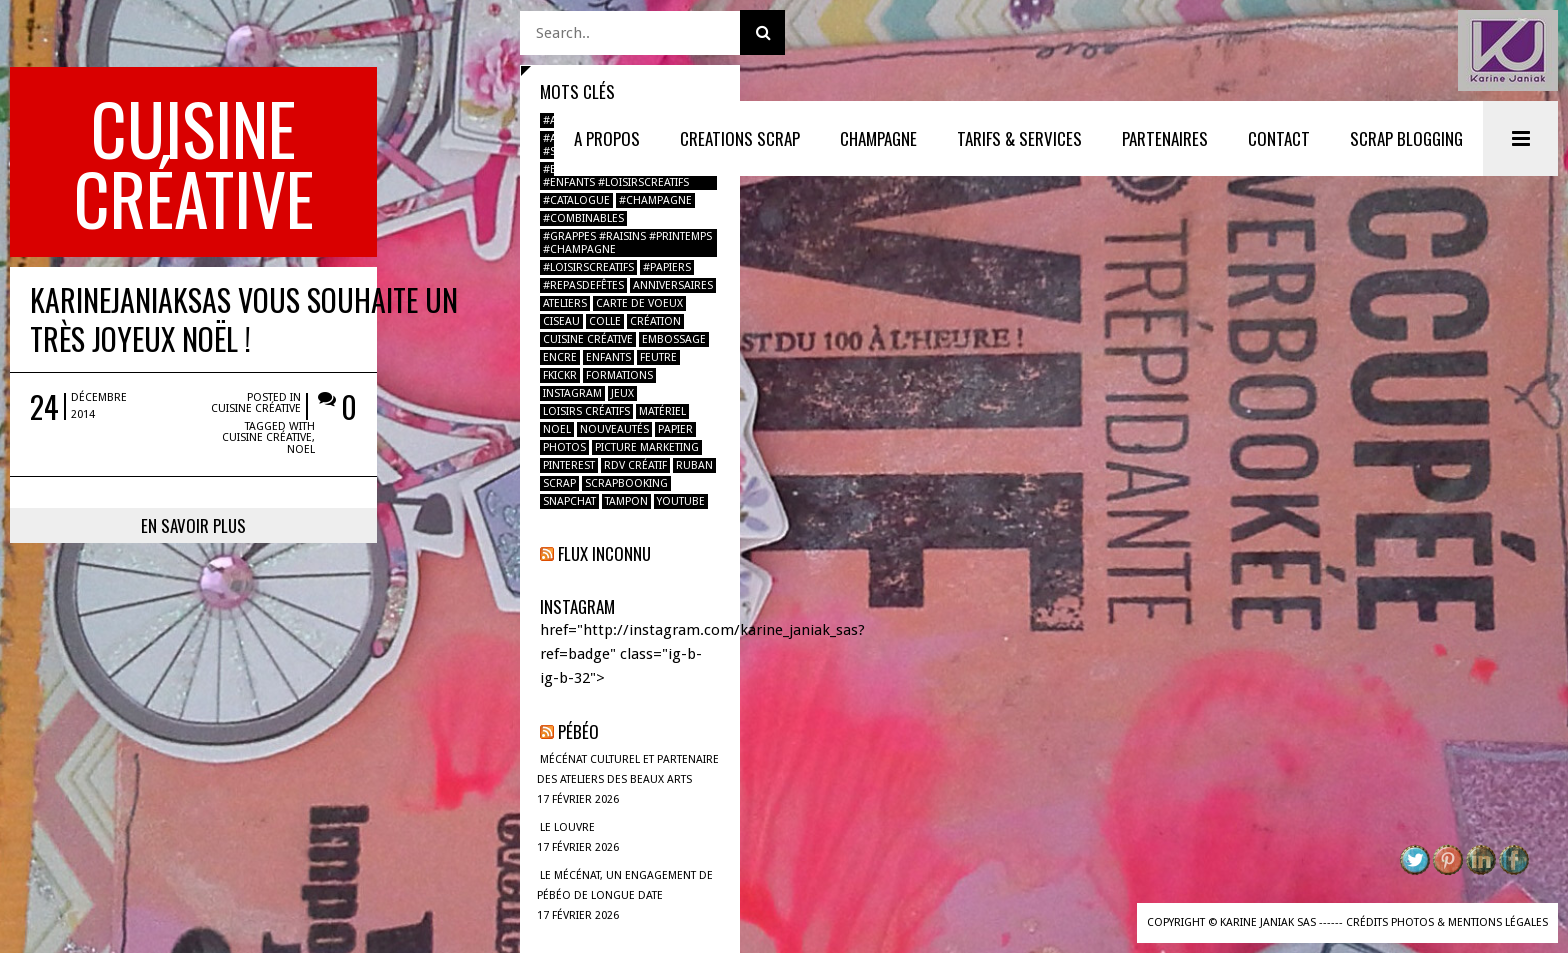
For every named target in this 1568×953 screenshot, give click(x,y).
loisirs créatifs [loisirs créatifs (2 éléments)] (586, 411)
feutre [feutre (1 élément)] (658, 357)
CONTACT (1279, 138)
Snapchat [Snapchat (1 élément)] (569, 501)
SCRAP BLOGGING (1406, 138)
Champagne (878, 138)
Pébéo (578, 731)
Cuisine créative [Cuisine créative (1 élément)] (588, 339)
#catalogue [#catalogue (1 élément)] (576, 200)
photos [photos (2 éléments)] (564, 447)
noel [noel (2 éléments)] (557, 429)
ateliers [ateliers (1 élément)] (565, 303)
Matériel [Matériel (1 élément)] (662, 411)
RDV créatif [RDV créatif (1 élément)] (635, 465)
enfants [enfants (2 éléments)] (608, 357)
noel (417, 302)
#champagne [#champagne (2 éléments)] (655, 200)
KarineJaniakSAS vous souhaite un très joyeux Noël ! (244, 192)
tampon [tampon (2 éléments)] (626, 501)
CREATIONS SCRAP (740, 138)
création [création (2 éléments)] (655, 321)
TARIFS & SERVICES (1019, 138)
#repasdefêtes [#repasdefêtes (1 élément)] (583, 285)
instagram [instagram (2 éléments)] (572, 393)
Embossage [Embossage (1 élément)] (674, 339)
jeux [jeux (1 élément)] (622, 393)
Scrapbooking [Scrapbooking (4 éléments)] (626, 483)
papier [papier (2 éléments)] (675, 429)
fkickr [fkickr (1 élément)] (560, 375)
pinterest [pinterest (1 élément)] (569, 465)
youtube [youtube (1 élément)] (681, 501)
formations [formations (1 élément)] (619, 375)
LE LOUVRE (567, 827)
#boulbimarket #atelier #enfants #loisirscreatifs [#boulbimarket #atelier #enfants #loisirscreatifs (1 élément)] (616, 176)
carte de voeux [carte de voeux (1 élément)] (639, 303)
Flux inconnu (604, 553)
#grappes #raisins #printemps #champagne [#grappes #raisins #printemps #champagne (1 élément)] (627, 243)
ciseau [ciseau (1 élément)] (561, 321)
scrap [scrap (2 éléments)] (559, 483)
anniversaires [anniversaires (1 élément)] (673, 285)
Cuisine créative (386, 271)
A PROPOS (607, 138)
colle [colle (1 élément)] (605, 321)
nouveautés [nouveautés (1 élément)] (614, 429)
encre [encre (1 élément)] (560, 357)
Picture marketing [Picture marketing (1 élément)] (647, 447)
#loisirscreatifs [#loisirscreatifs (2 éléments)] (588, 267)
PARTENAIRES (1165, 138)
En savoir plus (260, 378)
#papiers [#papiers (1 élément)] (667, 267)
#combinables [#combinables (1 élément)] (583, 218)
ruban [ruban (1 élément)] (694, 465)
